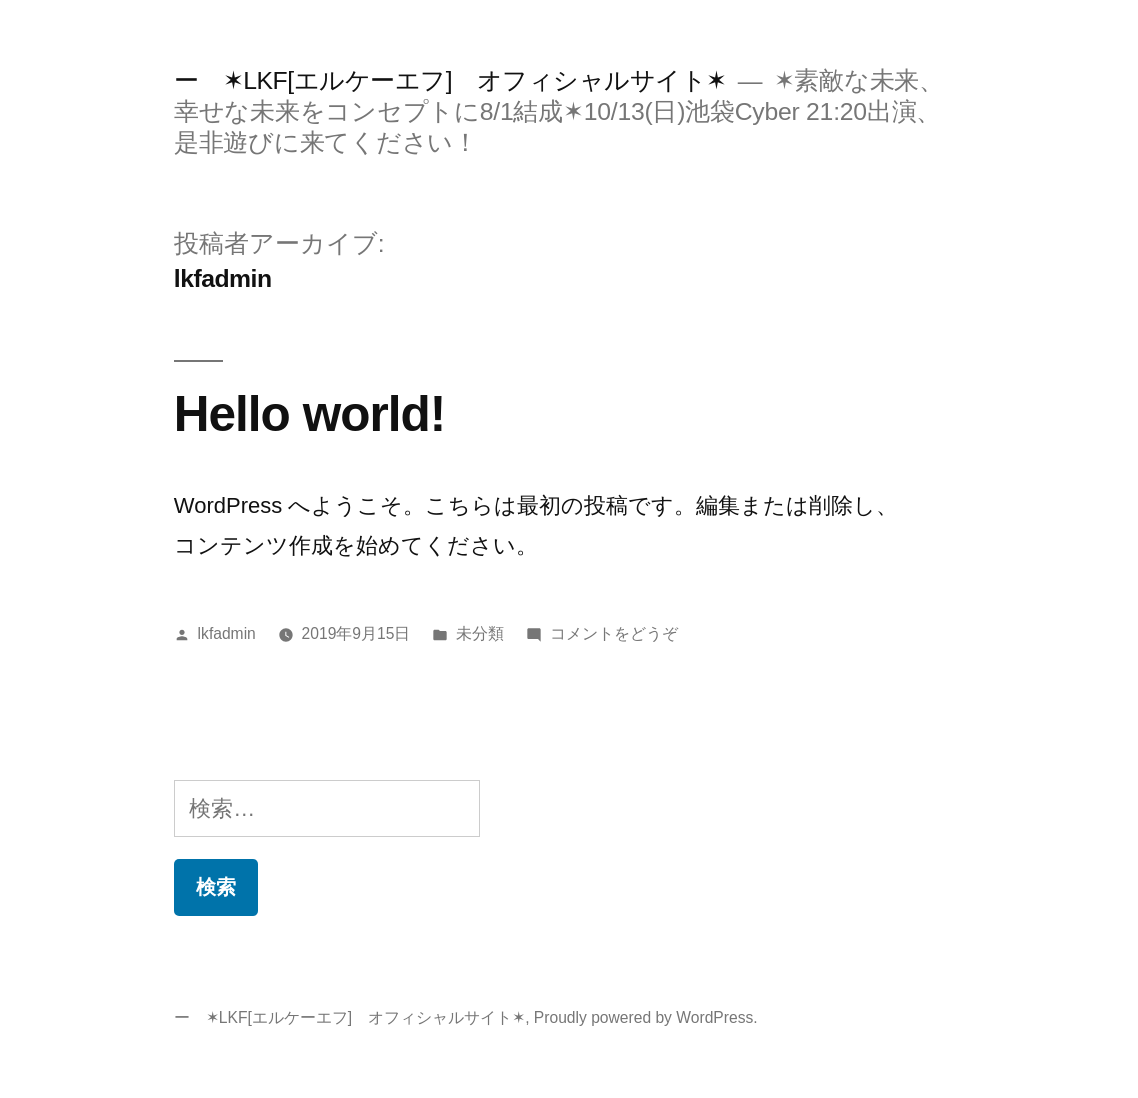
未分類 (480, 633)
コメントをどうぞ (614, 633)
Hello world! (309, 413)
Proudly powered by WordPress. (646, 1017)
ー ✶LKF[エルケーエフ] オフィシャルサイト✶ (450, 80)
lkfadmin (227, 633)
